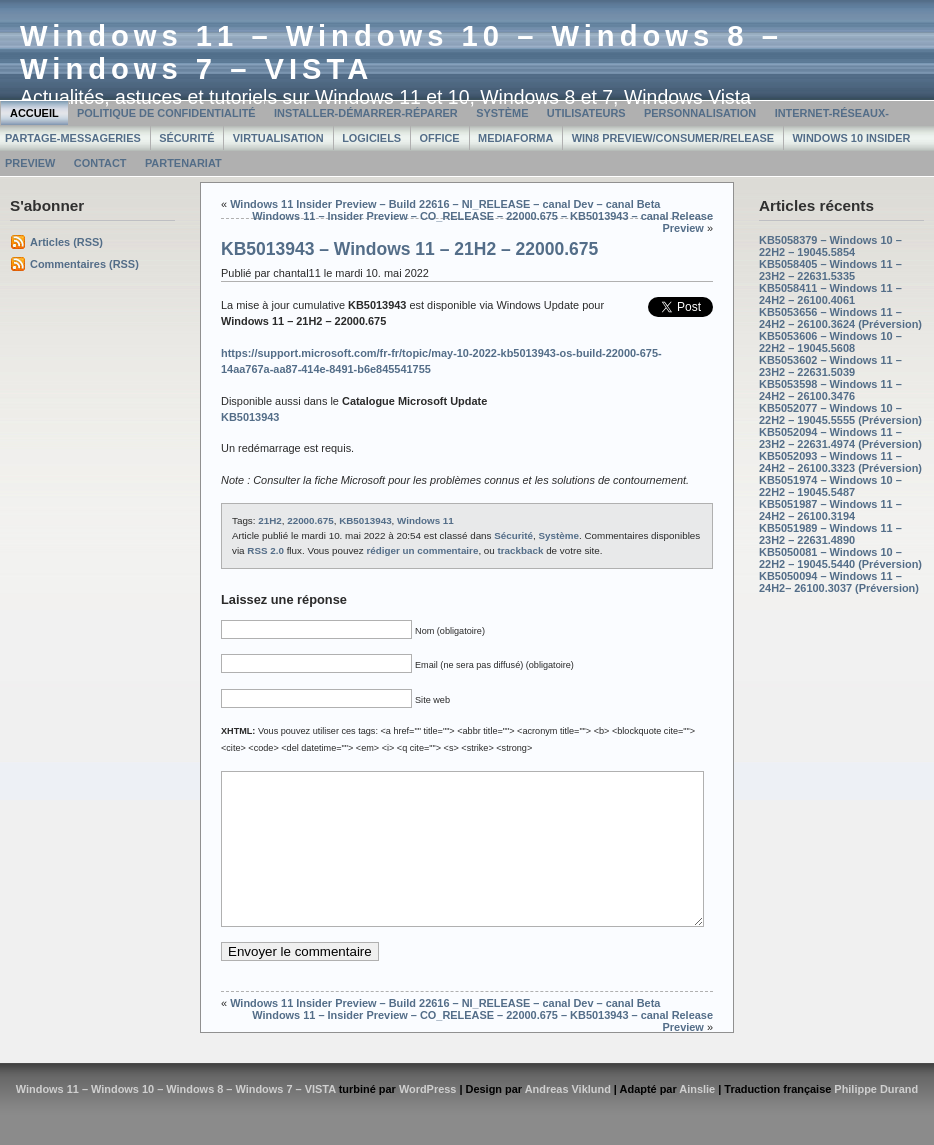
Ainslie (697, 1119)
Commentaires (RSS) (84, 264)
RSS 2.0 (265, 550)
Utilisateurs (586, 113)
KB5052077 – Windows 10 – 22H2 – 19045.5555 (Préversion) (840, 414)
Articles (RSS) (66, 242)
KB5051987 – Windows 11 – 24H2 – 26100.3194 (830, 510)
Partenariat (183, 163)
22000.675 (310, 520)
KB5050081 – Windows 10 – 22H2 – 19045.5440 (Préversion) (840, 558)
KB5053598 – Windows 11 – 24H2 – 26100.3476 (830, 390)
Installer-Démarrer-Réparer (366, 113)
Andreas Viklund (568, 1119)
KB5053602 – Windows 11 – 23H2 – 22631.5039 (830, 366)
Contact (100, 163)
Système (502, 113)
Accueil (34, 113)
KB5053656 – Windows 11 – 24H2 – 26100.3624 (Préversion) (840, 318)
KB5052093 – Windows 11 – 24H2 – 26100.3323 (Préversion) (840, 462)
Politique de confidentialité (166, 113)
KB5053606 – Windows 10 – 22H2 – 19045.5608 (830, 342)
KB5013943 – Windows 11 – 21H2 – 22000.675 (409, 249)
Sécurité (186, 138)
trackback (521, 550)
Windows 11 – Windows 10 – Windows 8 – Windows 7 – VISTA (176, 1119)
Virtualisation (278, 138)
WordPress (428, 1119)
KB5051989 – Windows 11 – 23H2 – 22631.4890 (830, 534)
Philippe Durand (876, 1119)
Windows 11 (425, 520)
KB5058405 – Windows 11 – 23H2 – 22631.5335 (830, 270)
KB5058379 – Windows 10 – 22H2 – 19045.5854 (830, 246)
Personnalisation (700, 113)
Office (440, 138)
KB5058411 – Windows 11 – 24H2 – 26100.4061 (830, 294)
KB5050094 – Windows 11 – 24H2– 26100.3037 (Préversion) (839, 582)
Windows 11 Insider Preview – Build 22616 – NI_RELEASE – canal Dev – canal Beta (445, 204)
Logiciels (371, 138)
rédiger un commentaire (422, 550)
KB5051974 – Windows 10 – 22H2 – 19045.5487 (830, 486)
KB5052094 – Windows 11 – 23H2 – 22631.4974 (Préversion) (840, 438)
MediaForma (515, 138)
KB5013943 (365, 520)
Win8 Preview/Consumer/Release (673, 138)
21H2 (270, 520)
